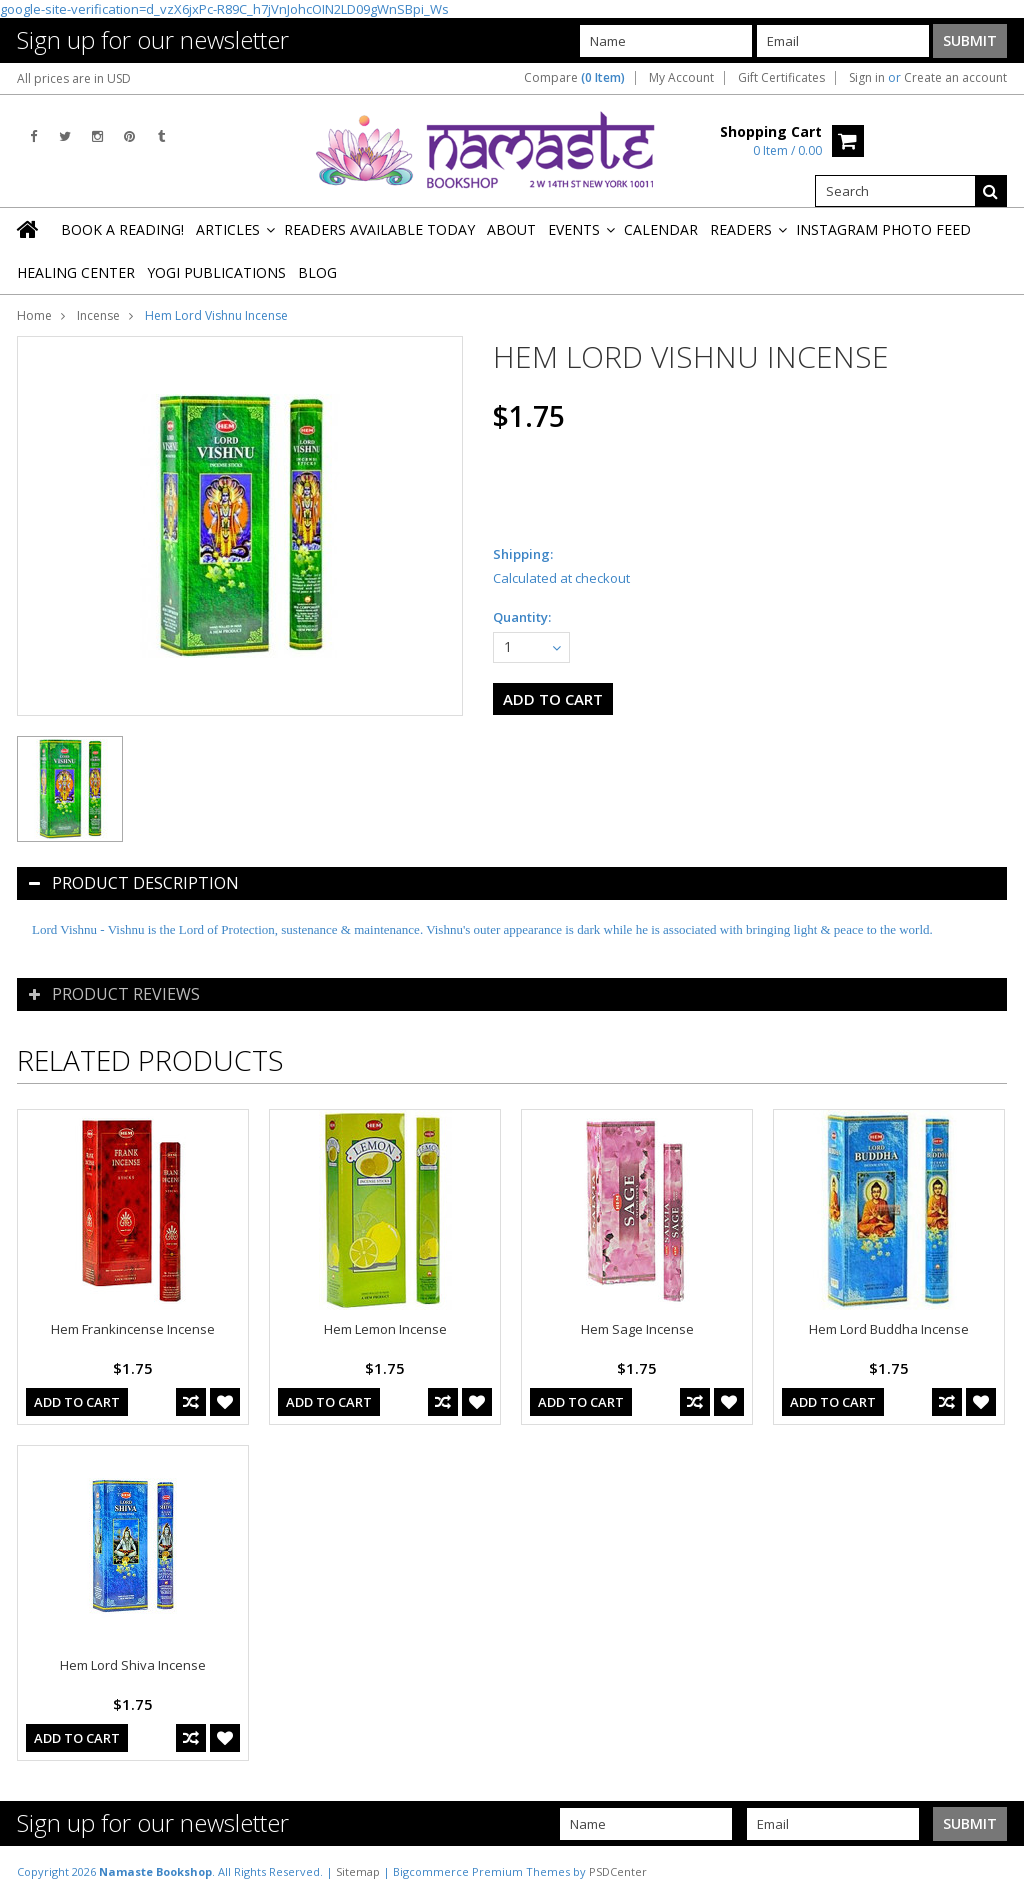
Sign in (867, 78)
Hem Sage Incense (637, 1329)
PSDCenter (618, 1871)
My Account (681, 78)
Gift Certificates (781, 78)
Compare (574, 78)
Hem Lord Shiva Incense (133, 1665)
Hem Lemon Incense (385, 1329)
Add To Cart (77, 1402)
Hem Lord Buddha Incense (889, 1329)
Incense (98, 315)
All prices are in (74, 78)
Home (34, 315)
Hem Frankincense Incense (133, 1329)
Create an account (955, 78)
